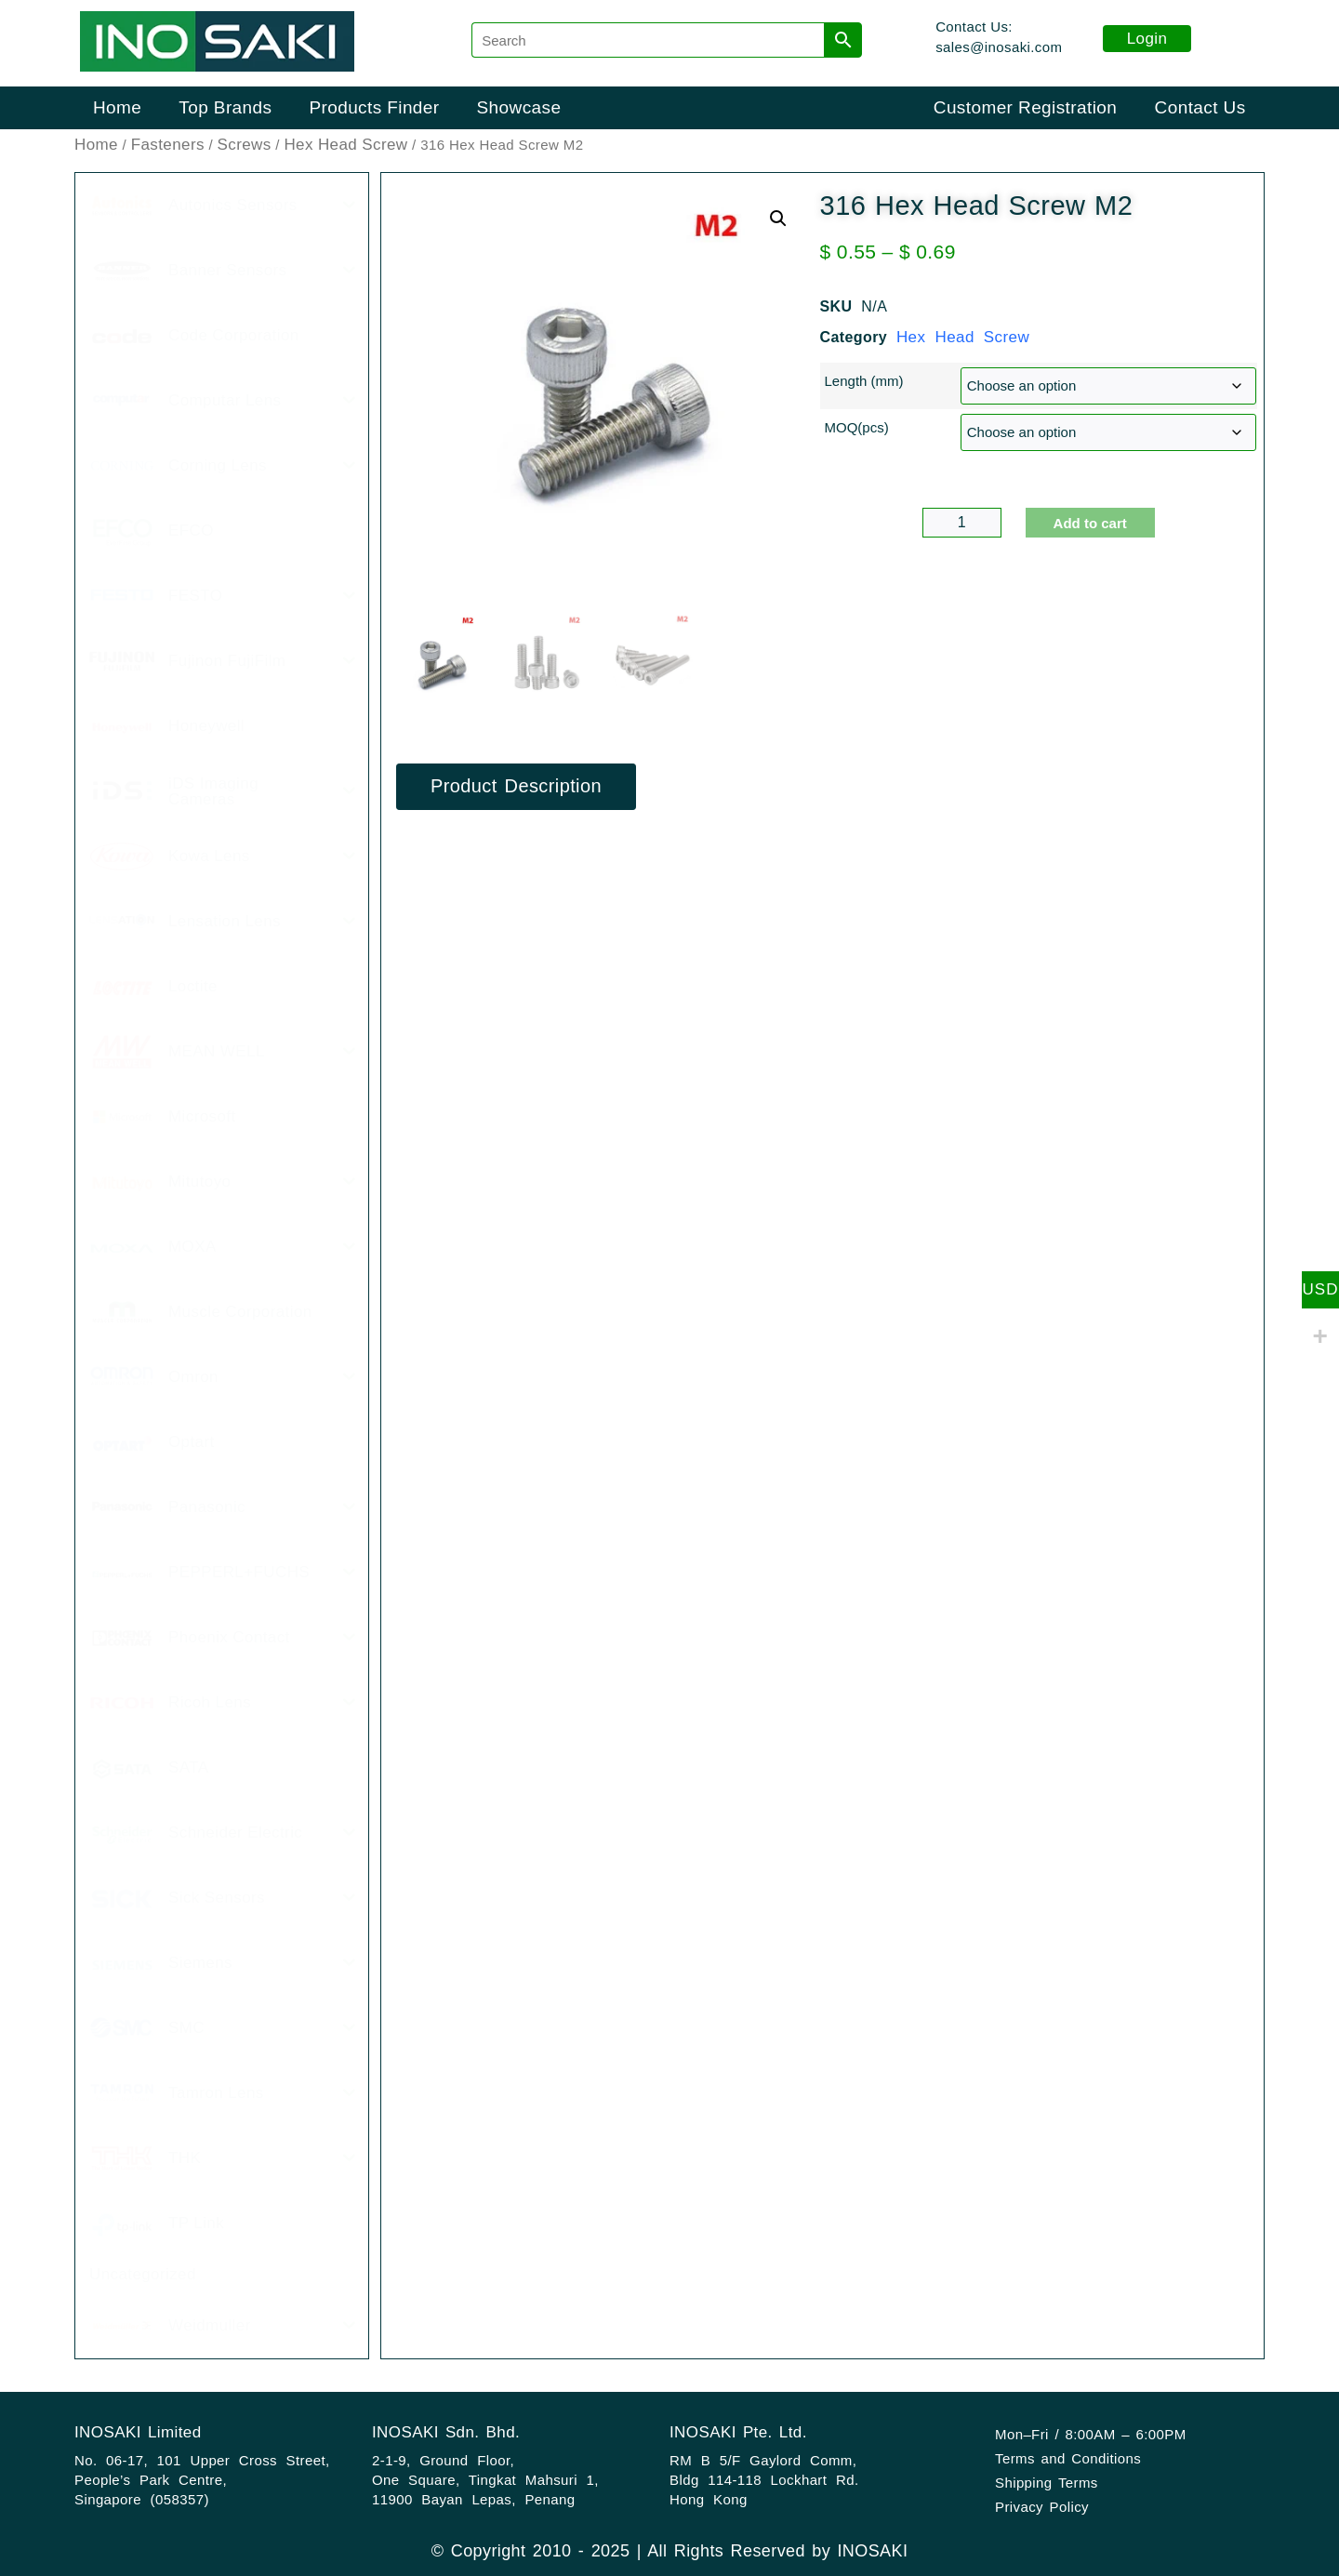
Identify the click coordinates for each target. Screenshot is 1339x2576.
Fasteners (168, 144)
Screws (245, 144)
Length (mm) (864, 381)
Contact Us (1200, 107)
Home (117, 107)
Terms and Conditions (1068, 2458)
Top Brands (225, 107)
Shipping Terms (1046, 2482)
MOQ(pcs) (857, 427)
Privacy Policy (1042, 2507)
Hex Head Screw (345, 144)
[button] (778, 218)
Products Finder (374, 107)
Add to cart (1090, 523)
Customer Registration (1025, 107)
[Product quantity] (961, 523)
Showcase (519, 107)
